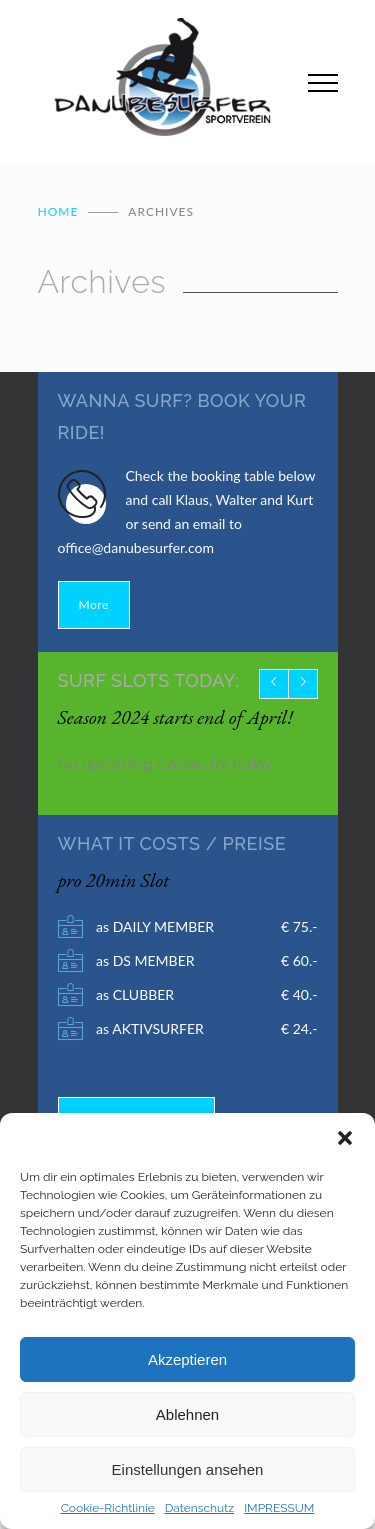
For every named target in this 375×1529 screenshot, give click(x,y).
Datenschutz (199, 1508)
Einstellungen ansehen (188, 1469)
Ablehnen (187, 1414)
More (94, 604)
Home (58, 211)
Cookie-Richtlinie (108, 1508)
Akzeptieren (187, 1359)
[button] (345, 1138)
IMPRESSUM (279, 1508)
